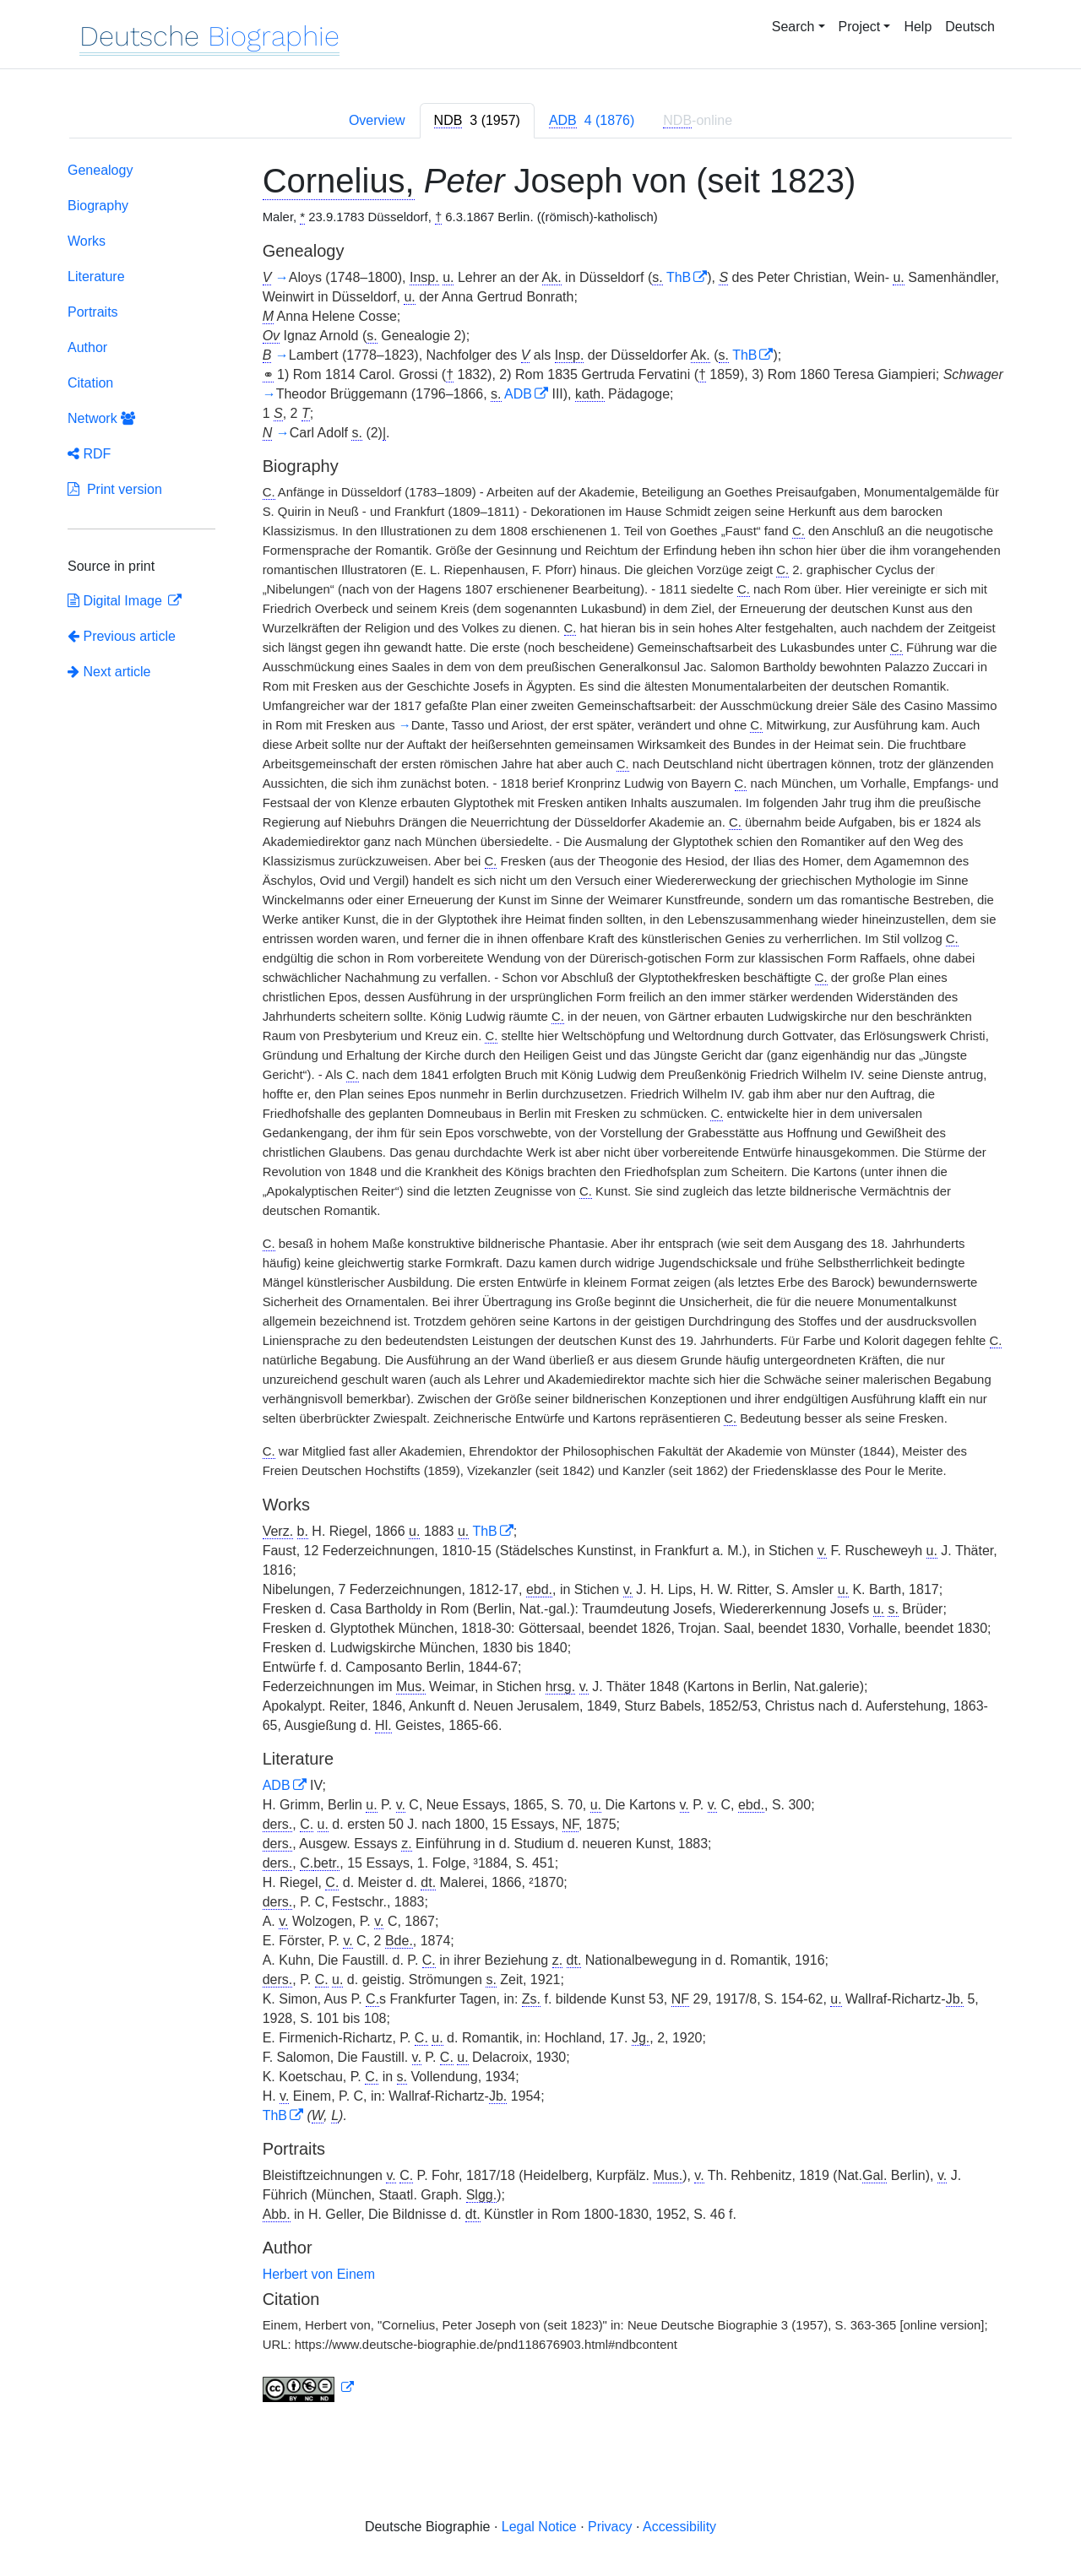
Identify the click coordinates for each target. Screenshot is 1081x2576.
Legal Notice (539, 2526)
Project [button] (860, 26)
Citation (90, 383)
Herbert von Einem (319, 2274)
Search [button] (793, 26)
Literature (96, 276)
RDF (89, 454)
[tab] (477, 120)
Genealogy (100, 170)
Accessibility (679, 2526)
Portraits (93, 312)
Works (87, 241)
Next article (109, 671)
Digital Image (117, 601)
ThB (678, 277)
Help (918, 26)
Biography (98, 205)
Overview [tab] (377, 120)
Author (87, 347)
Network (101, 418)
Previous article (122, 636)
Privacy (610, 2526)
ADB (518, 394)
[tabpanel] (540, 1285)
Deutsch (970, 26)
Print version (115, 489)
